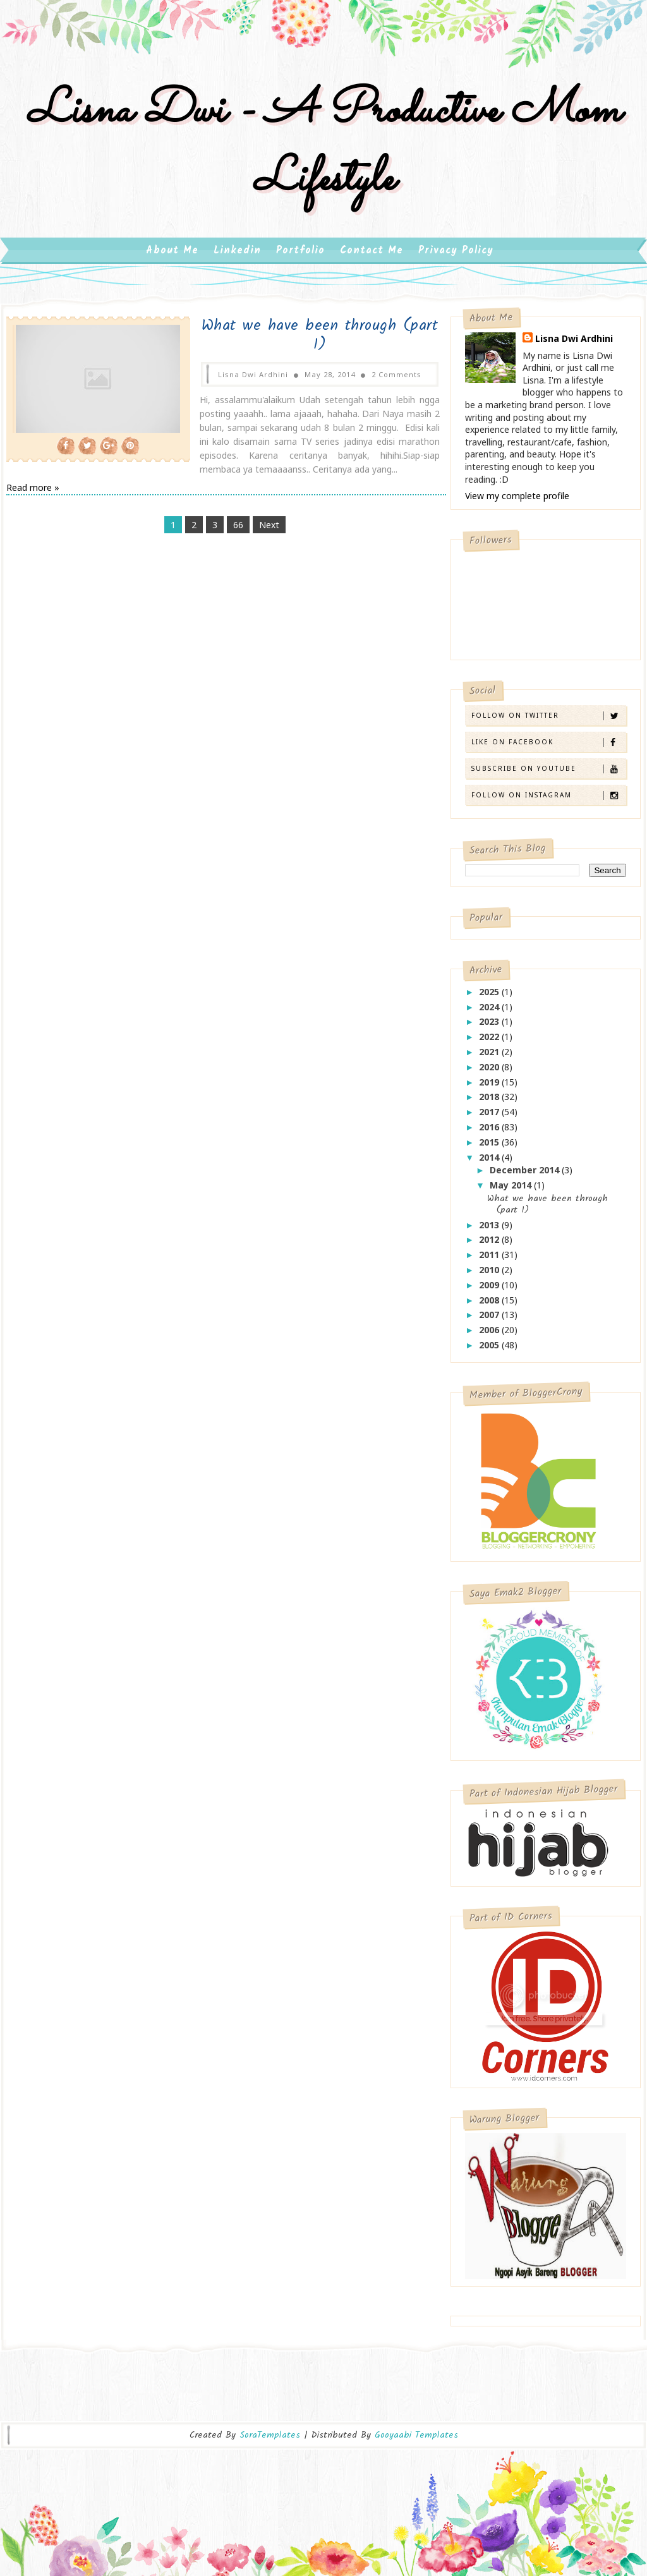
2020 (490, 1073)
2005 (490, 1351)
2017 (490, 1118)
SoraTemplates (269, 2429)
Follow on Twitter (548, 722)
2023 (490, 1028)
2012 (490, 1246)
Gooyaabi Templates (416, 2429)
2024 (490, 1013)
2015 (490, 1148)
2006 (490, 1336)
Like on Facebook (548, 748)
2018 (490, 1103)
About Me (172, 257)
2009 (490, 1291)
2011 (490, 1261)
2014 (490, 1164)
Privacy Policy (455, 257)
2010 (490, 1276)
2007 (490, 1321)
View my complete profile (517, 502)
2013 (490, 1231)
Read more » (32, 494)
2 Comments (379, 380)
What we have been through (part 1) (302, 341)
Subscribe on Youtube (548, 775)
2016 (490, 1133)
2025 (490, 998)
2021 (490, 1058)
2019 (490, 1088)
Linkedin (237, 257)
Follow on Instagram (548, 801)
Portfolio (300, 257)
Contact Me (371, 257)
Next (261, 531)
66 (231, 531)
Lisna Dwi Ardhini (574, 345)
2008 (490, 1306)
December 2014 (526, 1176)
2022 (490, 1043)
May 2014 (512, 1191)
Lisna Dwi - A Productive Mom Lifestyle (323, 150)
